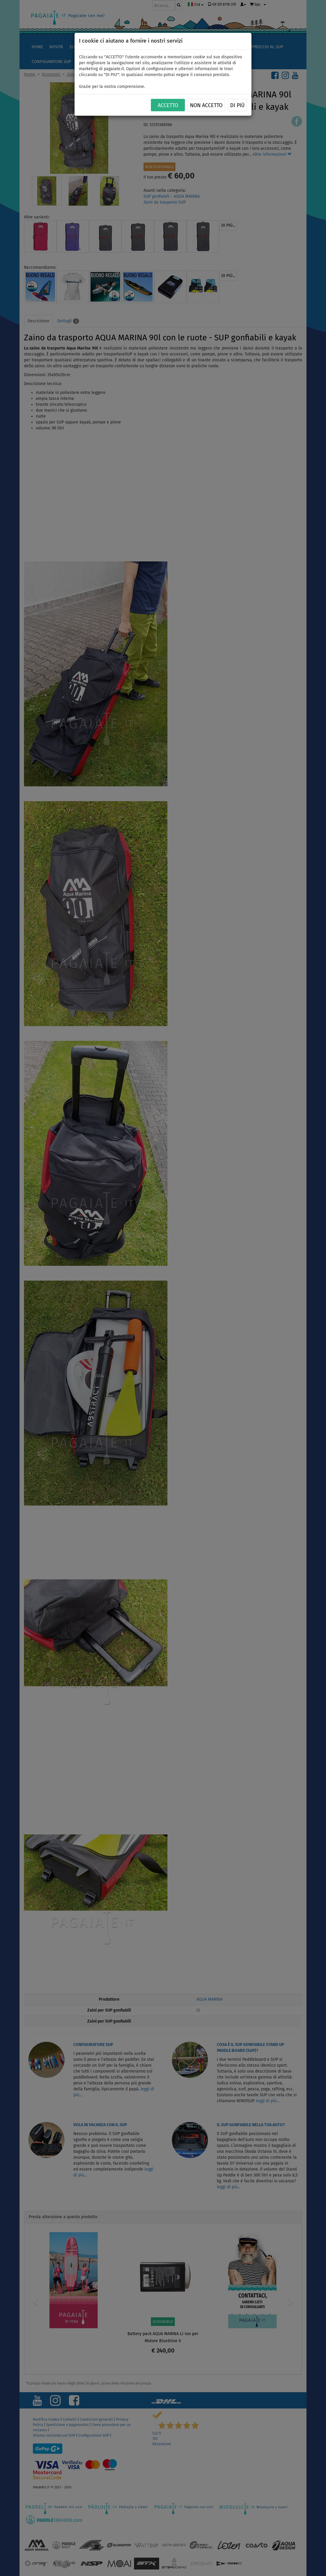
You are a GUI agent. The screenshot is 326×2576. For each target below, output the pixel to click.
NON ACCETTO (206, 105)
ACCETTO (168, 105)
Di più (237, 105)
